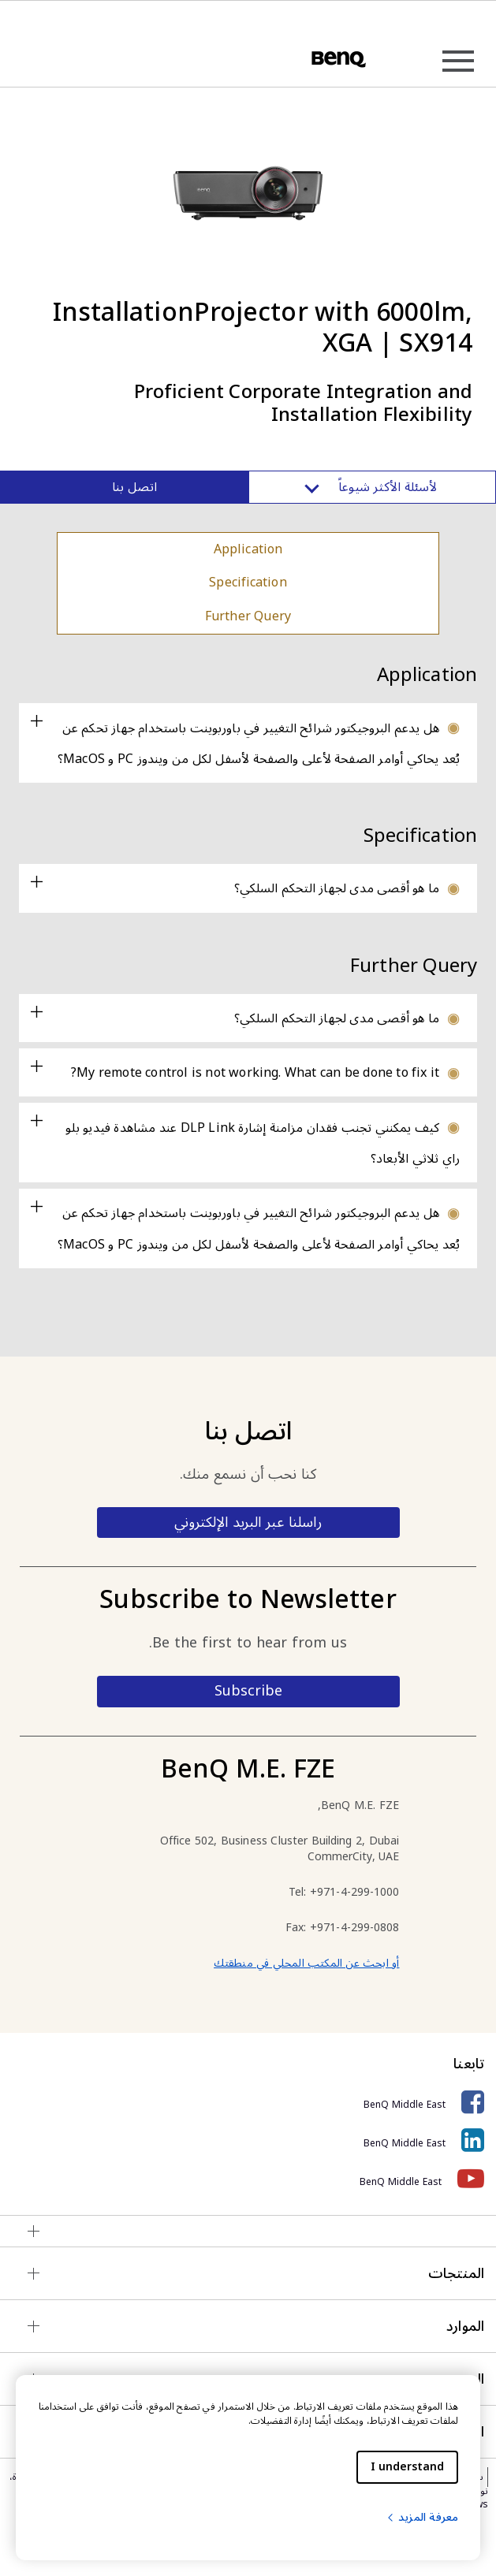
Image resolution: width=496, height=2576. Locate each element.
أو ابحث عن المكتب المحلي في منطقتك (306, 1963)
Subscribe (248, 1691)
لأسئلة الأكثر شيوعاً (372, 487)
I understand (407, 2466)
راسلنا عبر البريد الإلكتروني (247, 1522)
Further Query (248, 616)
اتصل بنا (134, 487)
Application (248, 549)
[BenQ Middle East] (248, 2102)
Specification (247, 582)
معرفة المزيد (422, 2517)
